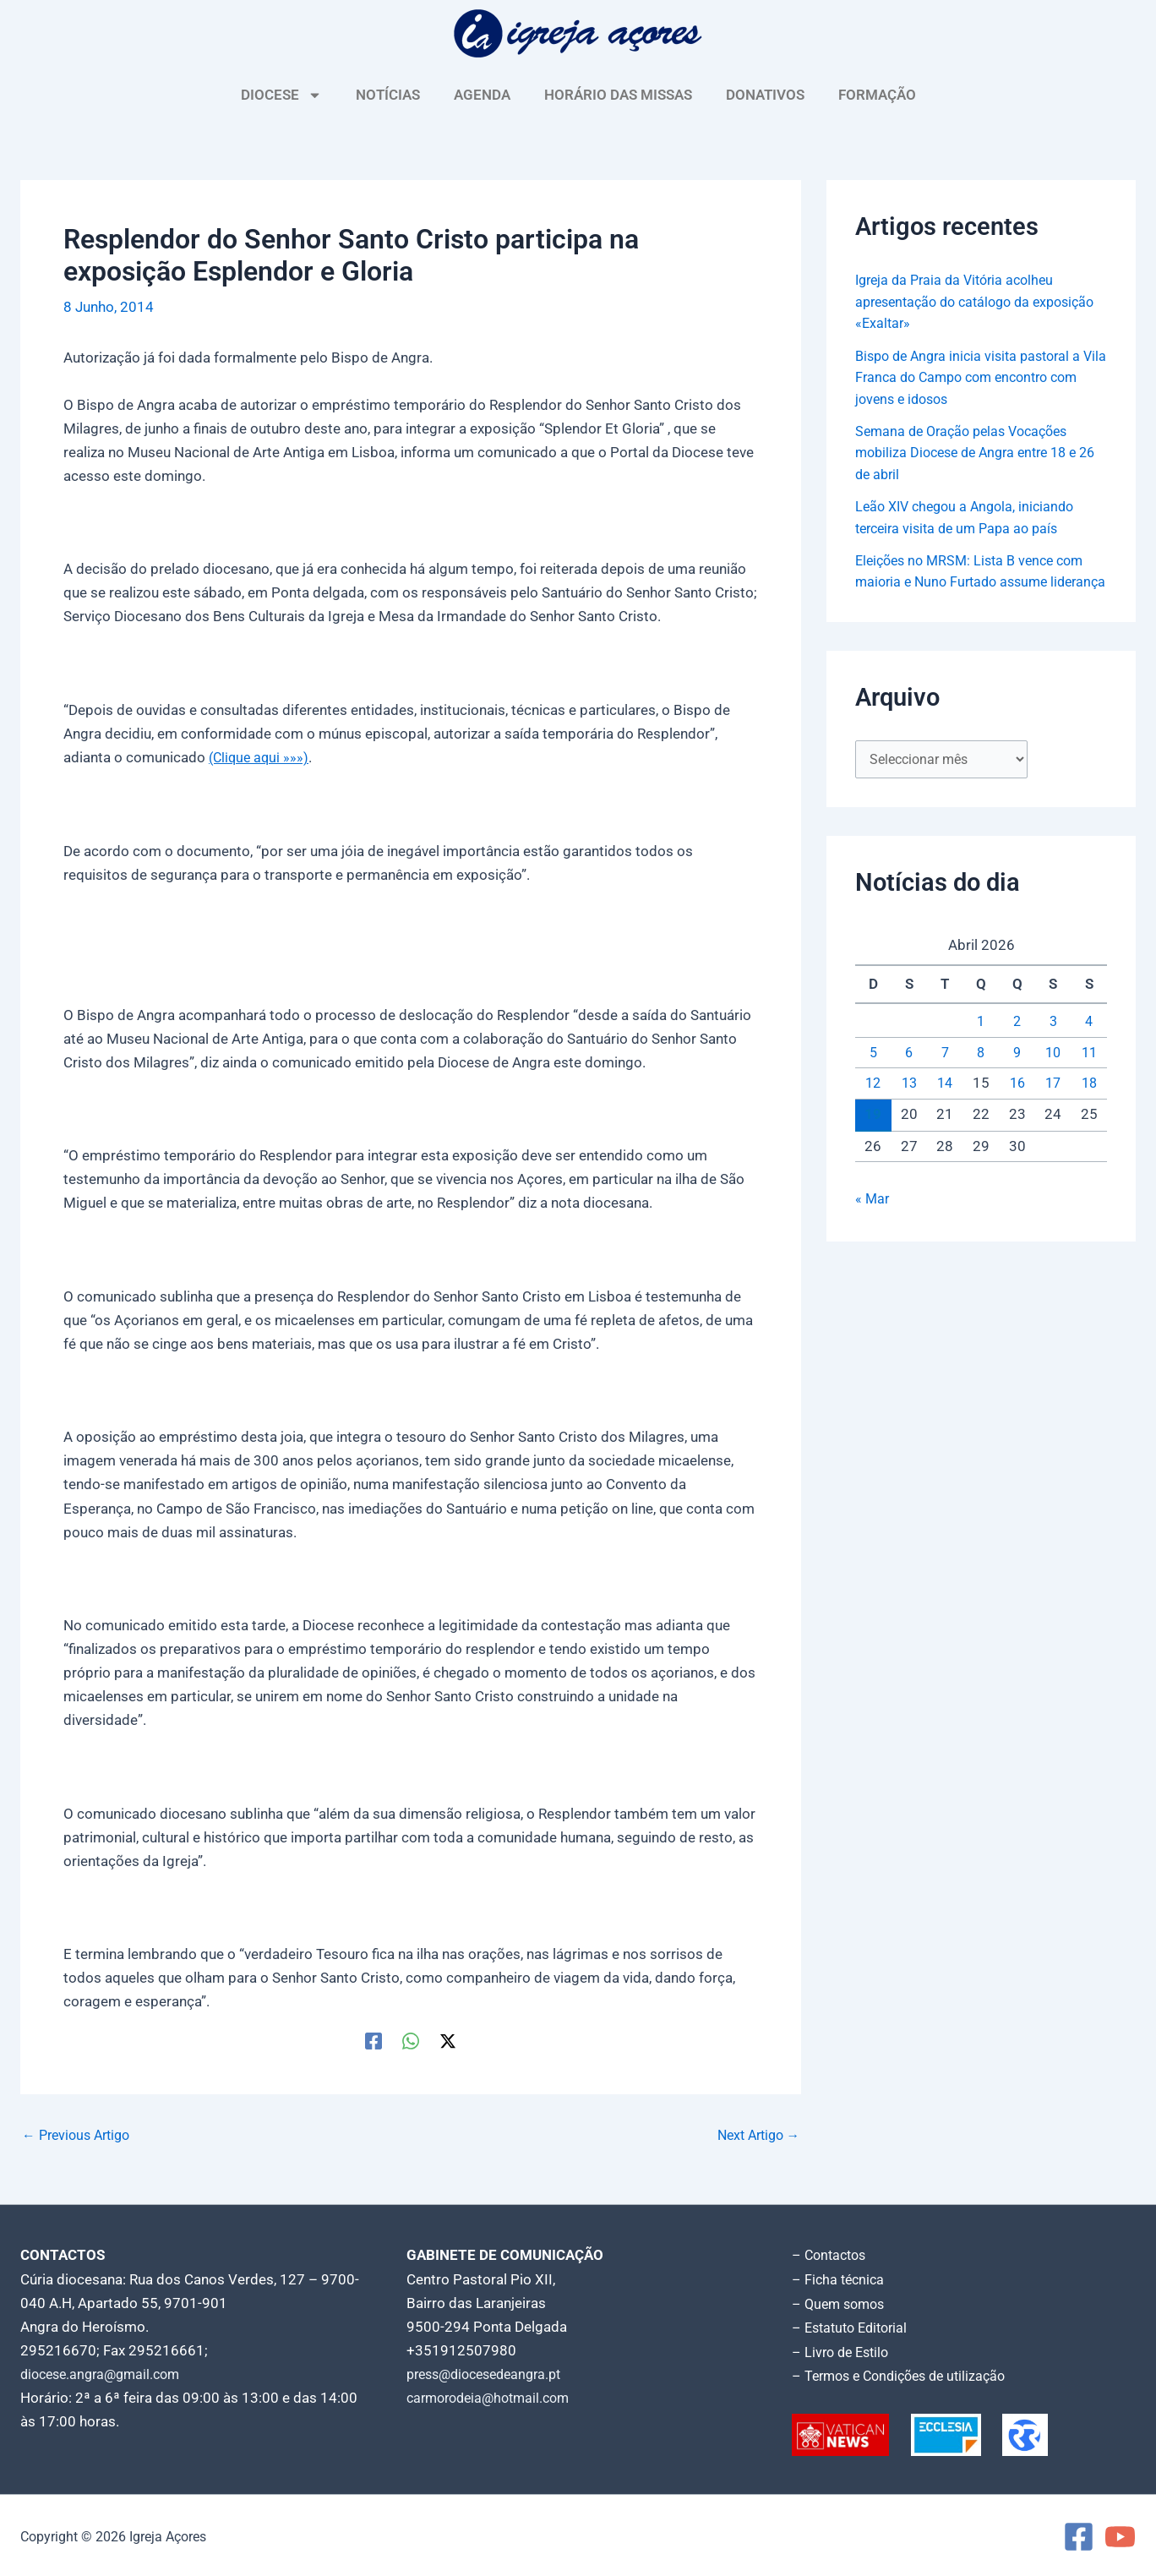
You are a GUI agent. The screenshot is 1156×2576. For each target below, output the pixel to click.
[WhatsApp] (410, 2040)
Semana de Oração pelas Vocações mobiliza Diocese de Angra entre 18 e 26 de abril (974, 453)
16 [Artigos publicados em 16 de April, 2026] (1017, 1108)
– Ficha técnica (840, 2278)
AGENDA (482, 94)
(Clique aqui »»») (261, 757)
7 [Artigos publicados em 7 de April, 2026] (945, 1076)
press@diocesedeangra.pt (490, 2373)
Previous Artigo (80, 2135)
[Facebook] (373, 2040)
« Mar (873, 1223)
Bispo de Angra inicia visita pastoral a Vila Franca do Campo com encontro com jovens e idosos (974, 377)
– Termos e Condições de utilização (906, 2373)
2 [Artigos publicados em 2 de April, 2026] (1017, 1046)
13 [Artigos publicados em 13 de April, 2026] (909, 1108)
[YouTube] (1120, 2534)
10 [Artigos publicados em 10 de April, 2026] (1052, 1076)
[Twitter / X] (447, 2040)
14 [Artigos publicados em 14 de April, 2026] (944, 1108)
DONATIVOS (765, 94)
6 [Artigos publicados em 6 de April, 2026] (909, 1076)
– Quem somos (841, 2302)
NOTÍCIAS (388, 94)
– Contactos (831, 2254)
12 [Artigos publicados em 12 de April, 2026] (872, 1108)
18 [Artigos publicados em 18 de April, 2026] (1089, 1108)
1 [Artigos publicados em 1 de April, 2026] (981, 1046)
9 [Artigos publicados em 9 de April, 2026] (1017, 1076)
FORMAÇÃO (877, 94)
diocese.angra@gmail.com (105, 2373)
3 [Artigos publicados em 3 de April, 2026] (1053, 1046)
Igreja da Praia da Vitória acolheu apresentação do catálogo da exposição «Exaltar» (960, 301)
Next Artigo (754, 2135)
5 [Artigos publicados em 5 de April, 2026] (873, 1076)
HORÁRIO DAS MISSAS (618, 94)
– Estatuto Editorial (854, 2325)
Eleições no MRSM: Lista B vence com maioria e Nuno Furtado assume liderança (976, 582)
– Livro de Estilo (843, 2349)
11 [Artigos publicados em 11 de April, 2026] (1089, 1076)
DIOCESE (281, 95)
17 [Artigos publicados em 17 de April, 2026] (1052, 1108)
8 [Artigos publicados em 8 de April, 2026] (981, 1076)
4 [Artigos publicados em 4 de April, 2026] (1089, 1046)
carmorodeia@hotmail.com (493, 2396)
